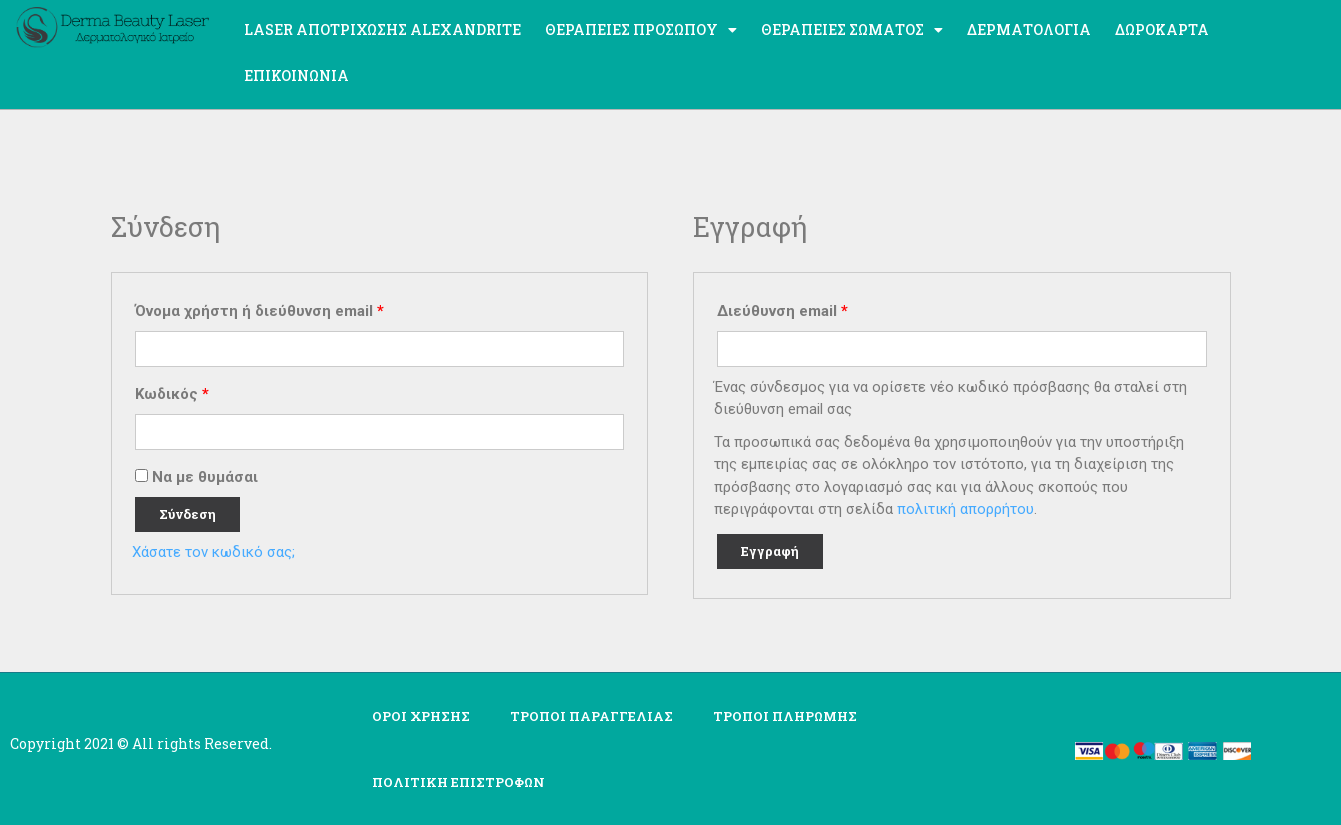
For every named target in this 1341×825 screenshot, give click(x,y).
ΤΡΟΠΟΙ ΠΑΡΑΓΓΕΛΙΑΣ (591, 716)
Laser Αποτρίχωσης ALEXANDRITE (382, 29)
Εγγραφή (770, 551)
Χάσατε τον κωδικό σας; (213, 552)
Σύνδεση (187, 514)
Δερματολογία (1029, 29)
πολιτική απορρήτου (965, 509)
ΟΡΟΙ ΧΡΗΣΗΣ (421, 716)
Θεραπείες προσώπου (641, 30)
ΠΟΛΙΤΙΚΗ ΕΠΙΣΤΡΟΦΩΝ (458, 782)
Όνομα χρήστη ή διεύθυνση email (259, 311)
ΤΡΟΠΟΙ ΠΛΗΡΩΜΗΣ (785, 716)
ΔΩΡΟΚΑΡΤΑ (1162, 29)
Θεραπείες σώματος (852, 30)
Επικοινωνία (296, 75)
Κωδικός (172, 394)
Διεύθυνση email (782, 311)
